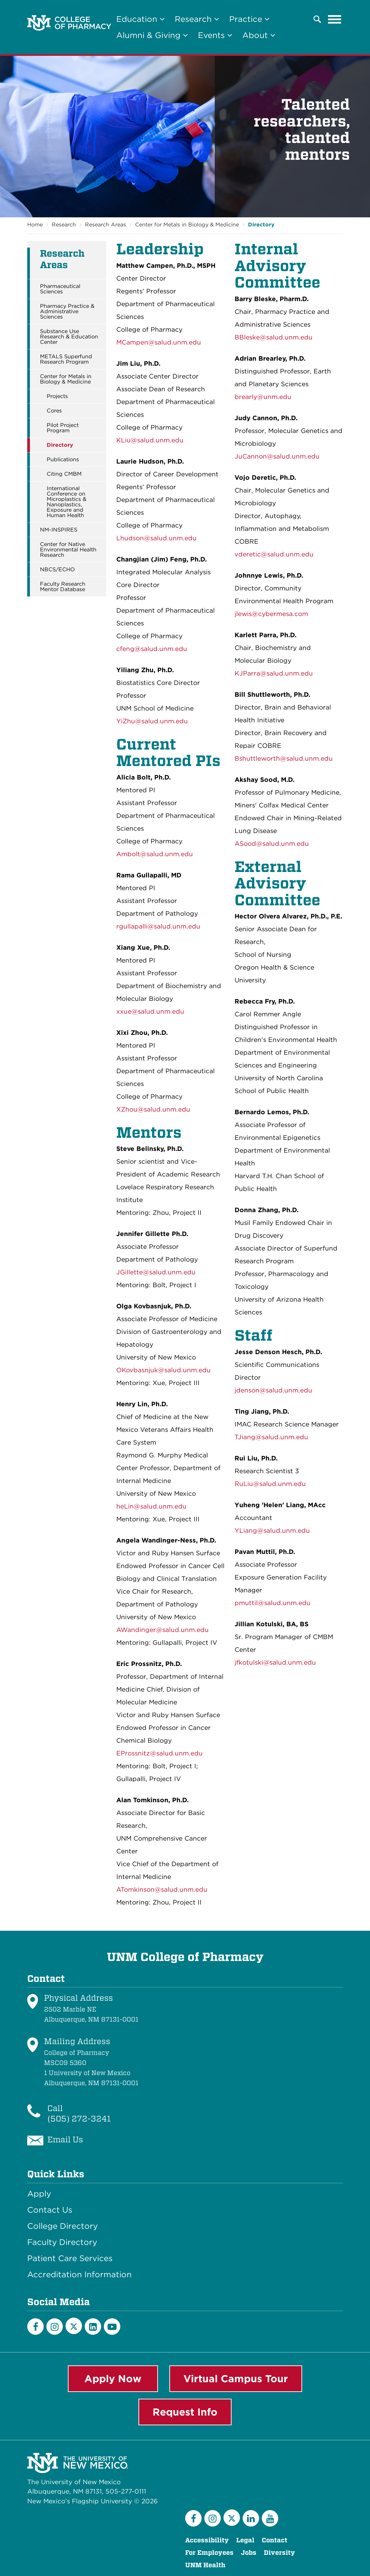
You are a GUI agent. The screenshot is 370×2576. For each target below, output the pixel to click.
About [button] (258, 35)
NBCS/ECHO (57, 569)
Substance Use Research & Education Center (69, 337)
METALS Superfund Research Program (66, 359)
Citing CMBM (64, 474)
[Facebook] (35, 2326)
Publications (63, 459)
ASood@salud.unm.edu (272, 843)
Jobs (248, 2552)
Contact (274, 2540)
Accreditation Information (79, 2275)
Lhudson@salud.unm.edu (156, 538)
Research (64, 224)
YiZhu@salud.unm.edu (152, 721)
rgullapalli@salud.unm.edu (158, 926)
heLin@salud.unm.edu (151, 1506)
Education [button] (140, 19)
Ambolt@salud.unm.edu (154, 854)
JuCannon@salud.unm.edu (277, 456)
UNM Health (205, 2565)
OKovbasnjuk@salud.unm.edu (163, 1370)
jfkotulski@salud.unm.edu (275, 1662)
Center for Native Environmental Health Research (68, 550)
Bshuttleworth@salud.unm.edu (284, 758)
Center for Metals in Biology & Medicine (187, 224)
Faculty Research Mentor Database (62, 586)
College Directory (62, 2226)
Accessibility (207, 2540)
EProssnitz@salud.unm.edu (159, 1753)
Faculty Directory (62, 2242)
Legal (245, 2540)
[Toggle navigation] (334, 19)
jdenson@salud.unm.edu (273, 1390)
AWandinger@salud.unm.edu (162, 1630)
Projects (57, 396)
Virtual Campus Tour (235, 2378)
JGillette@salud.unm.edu (156, 1272)
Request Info (185, 2412)
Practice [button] (249, 19)
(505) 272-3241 (79, 2119)
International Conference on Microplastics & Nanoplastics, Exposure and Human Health (66, 502)
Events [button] (215, 35)
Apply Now (112, 2378)
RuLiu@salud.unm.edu (270, 1484)
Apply (39, 2194)
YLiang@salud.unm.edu (272, 1530)
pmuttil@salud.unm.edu (273, 1603)
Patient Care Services (70, 2258)
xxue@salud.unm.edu (150, 1011)
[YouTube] (112, 2326)
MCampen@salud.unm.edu (158, 342)
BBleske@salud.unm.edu (274, 337)
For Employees (209, 2552)
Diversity (279, 2552)
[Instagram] (54, 2326)
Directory (261, 224)
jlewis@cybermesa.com (271, 614)
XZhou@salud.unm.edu (153, 1109)
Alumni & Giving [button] (152, 35)
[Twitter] (74, 2326)
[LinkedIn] (93, 2326)
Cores (54, 410)
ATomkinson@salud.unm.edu (161, 1889)
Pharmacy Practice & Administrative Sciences (67, 311)
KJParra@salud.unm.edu (274, 673)
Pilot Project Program (63, 428)
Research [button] (197, 19)
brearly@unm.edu (263, 397)
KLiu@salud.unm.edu (149, 440)
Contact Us (49, 2210)
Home (35, 224)
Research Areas (105, 224)
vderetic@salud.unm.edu (274, 554)
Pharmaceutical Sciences (60, 289)
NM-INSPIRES (58, 530)
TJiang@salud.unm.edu (271, 1437)
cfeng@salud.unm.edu (151, 649)
